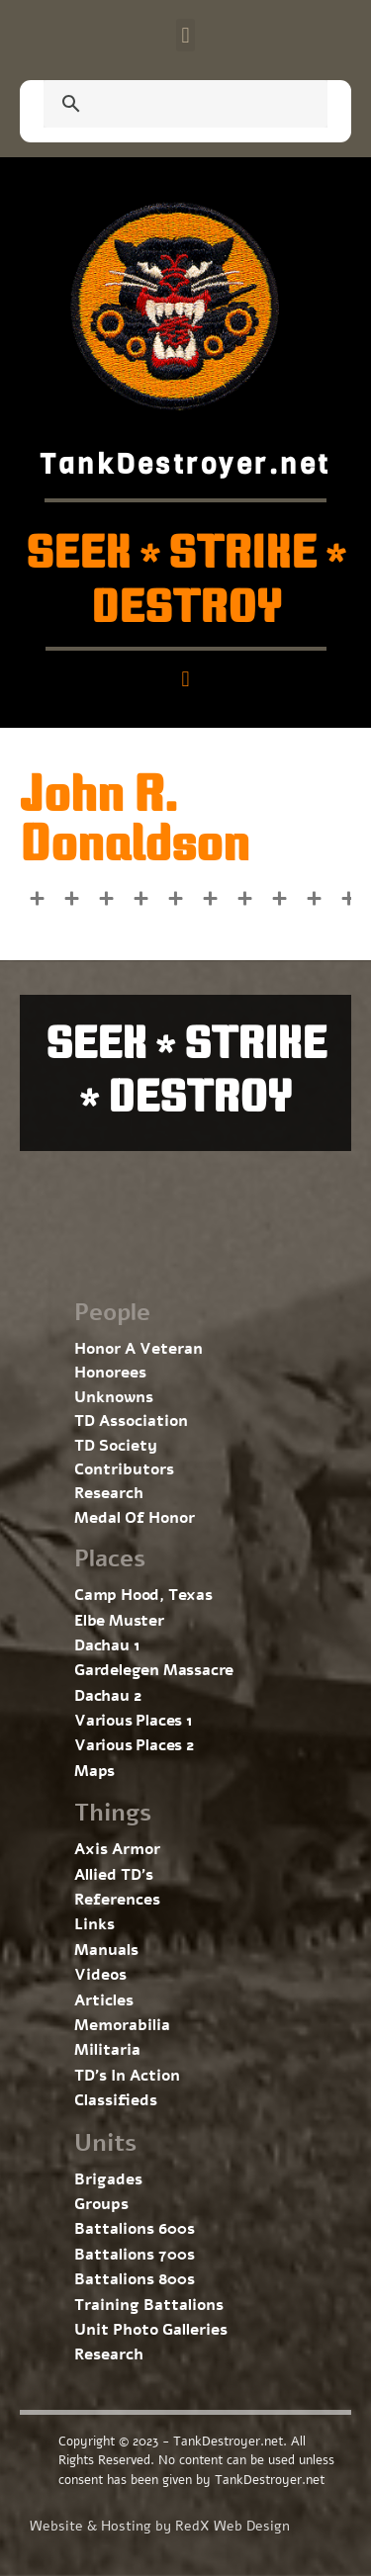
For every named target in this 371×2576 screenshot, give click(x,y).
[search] (161, 106)
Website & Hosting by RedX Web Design (160, 2526)
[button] (185, 35)
